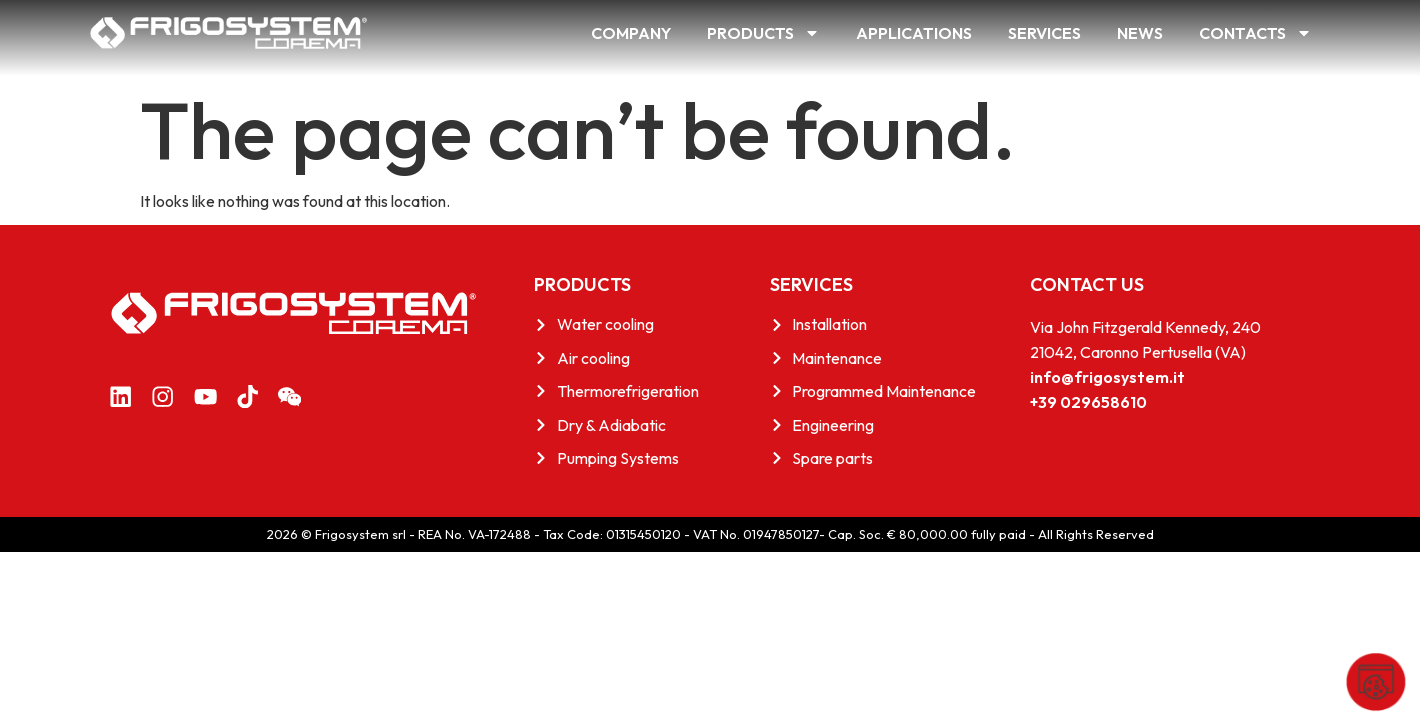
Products (763, 33)
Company (631, 33)
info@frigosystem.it (1107, 377)
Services (1044, 33)
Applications (914, 33)
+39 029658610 (1088, 402)
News (1140, 33)
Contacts (1255, 33)
